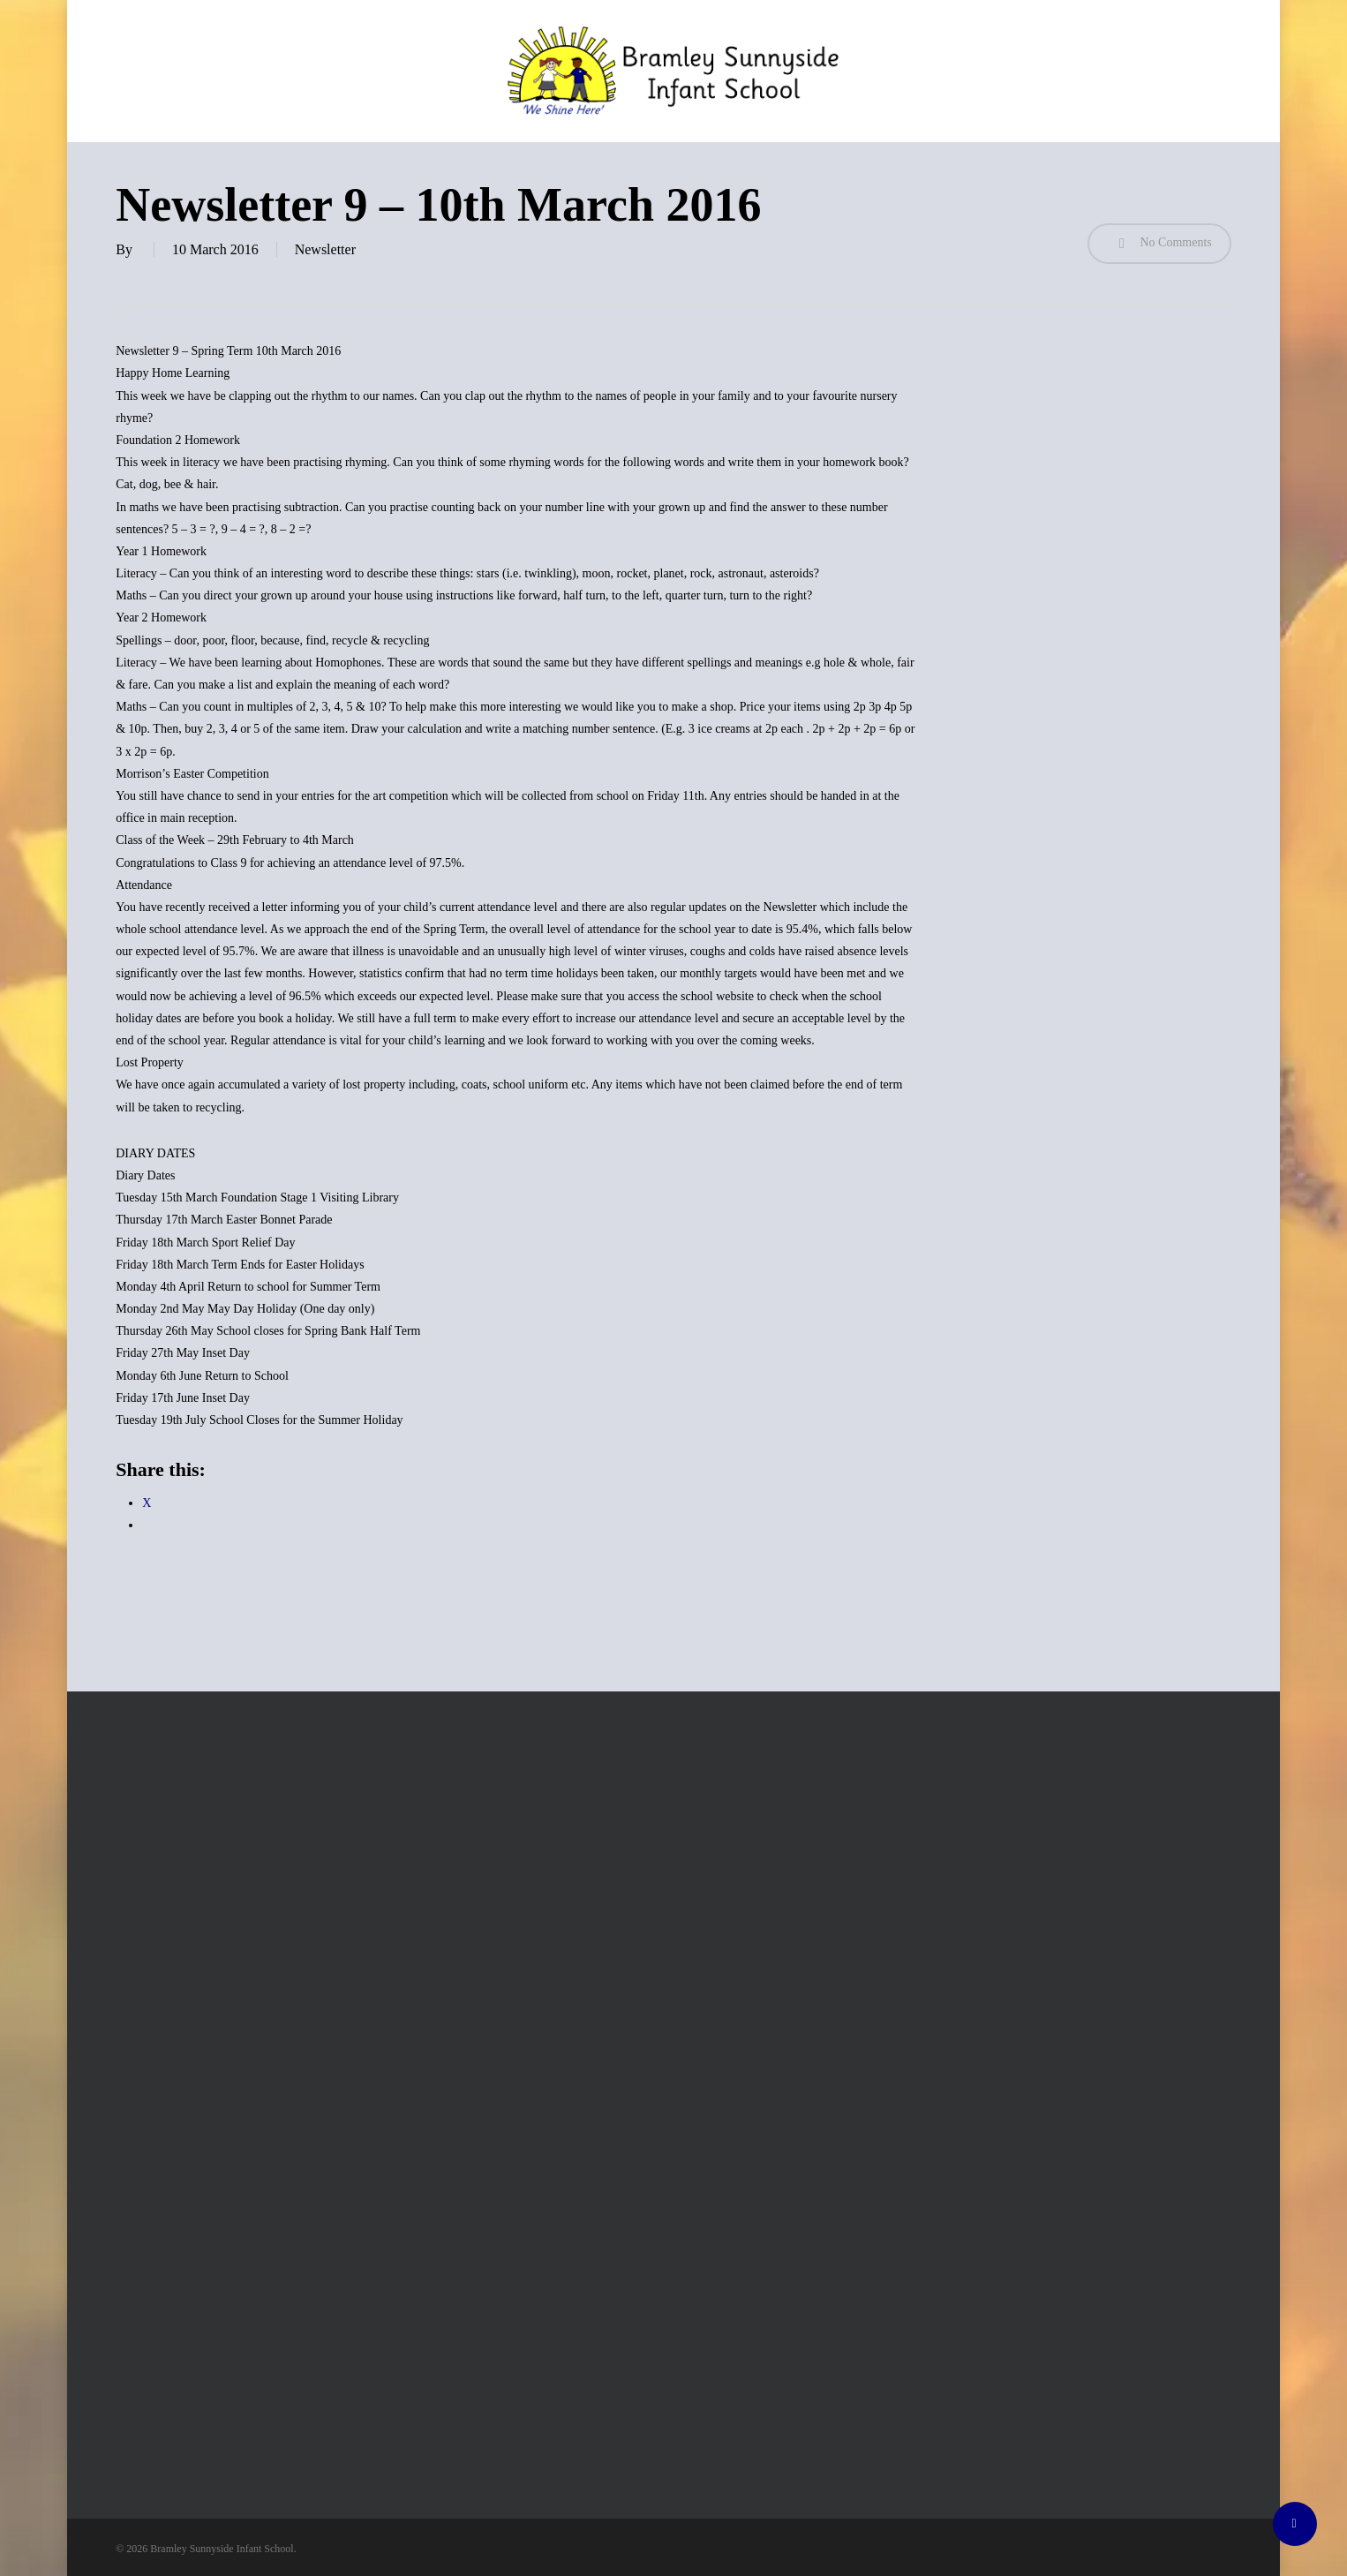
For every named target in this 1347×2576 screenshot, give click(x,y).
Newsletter (325, 249)
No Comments (1159, 243)
